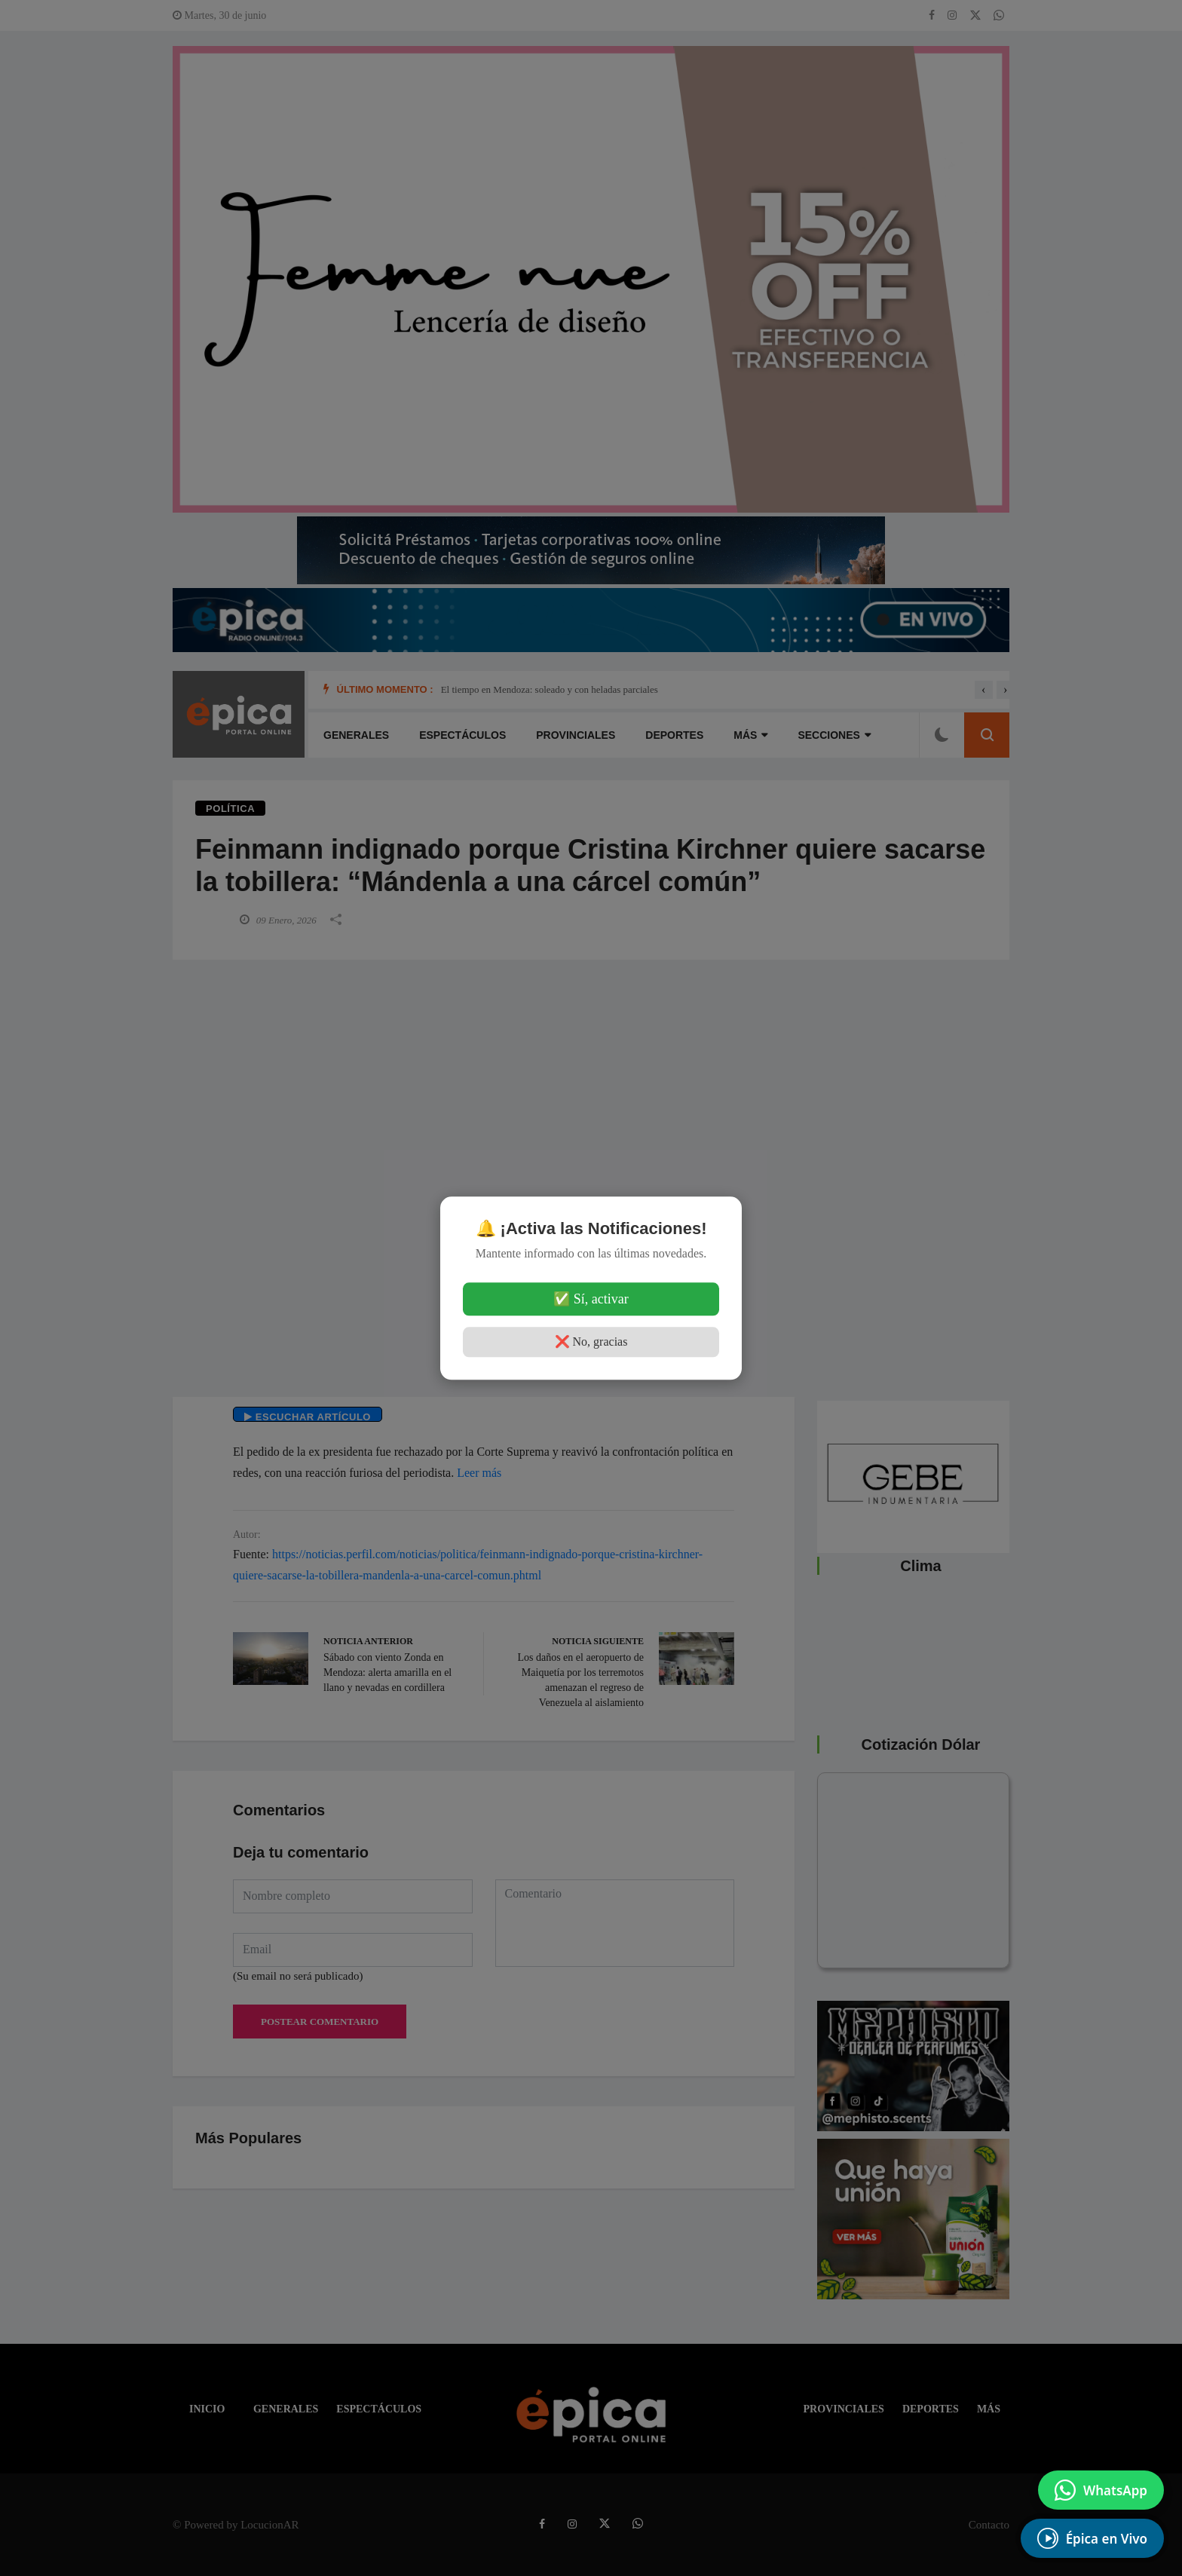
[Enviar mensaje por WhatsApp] (1101, 2490)
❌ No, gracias (591, 1341)
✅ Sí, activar (590, 1298)
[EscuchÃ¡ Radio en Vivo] (1092, 2538)
